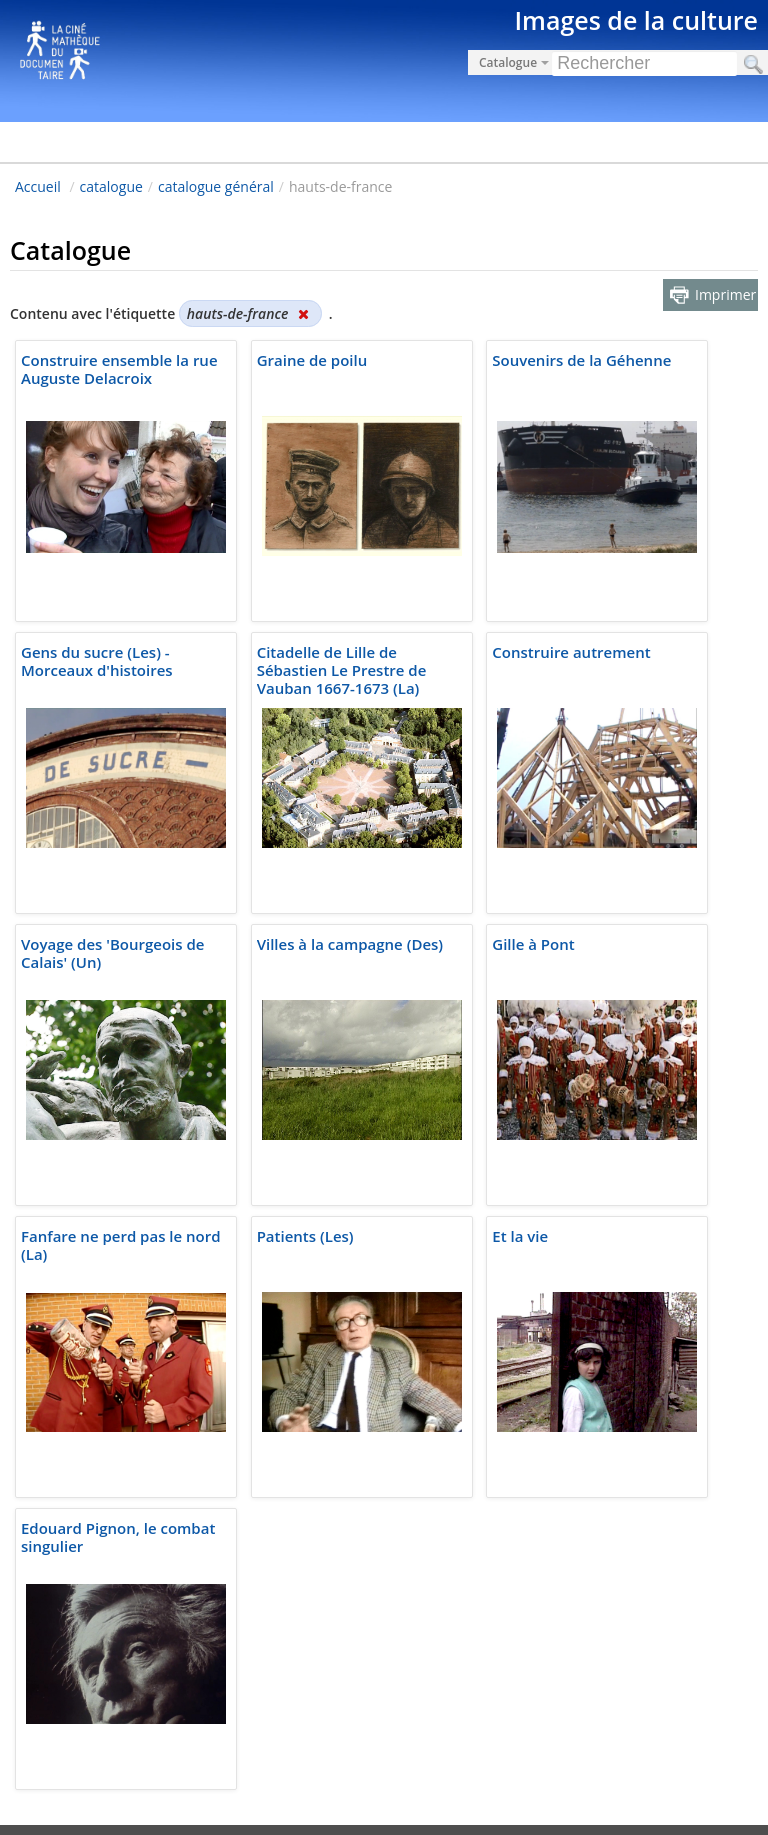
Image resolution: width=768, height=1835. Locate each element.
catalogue (111, 186)
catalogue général (216, 186)
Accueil (38, 186)
